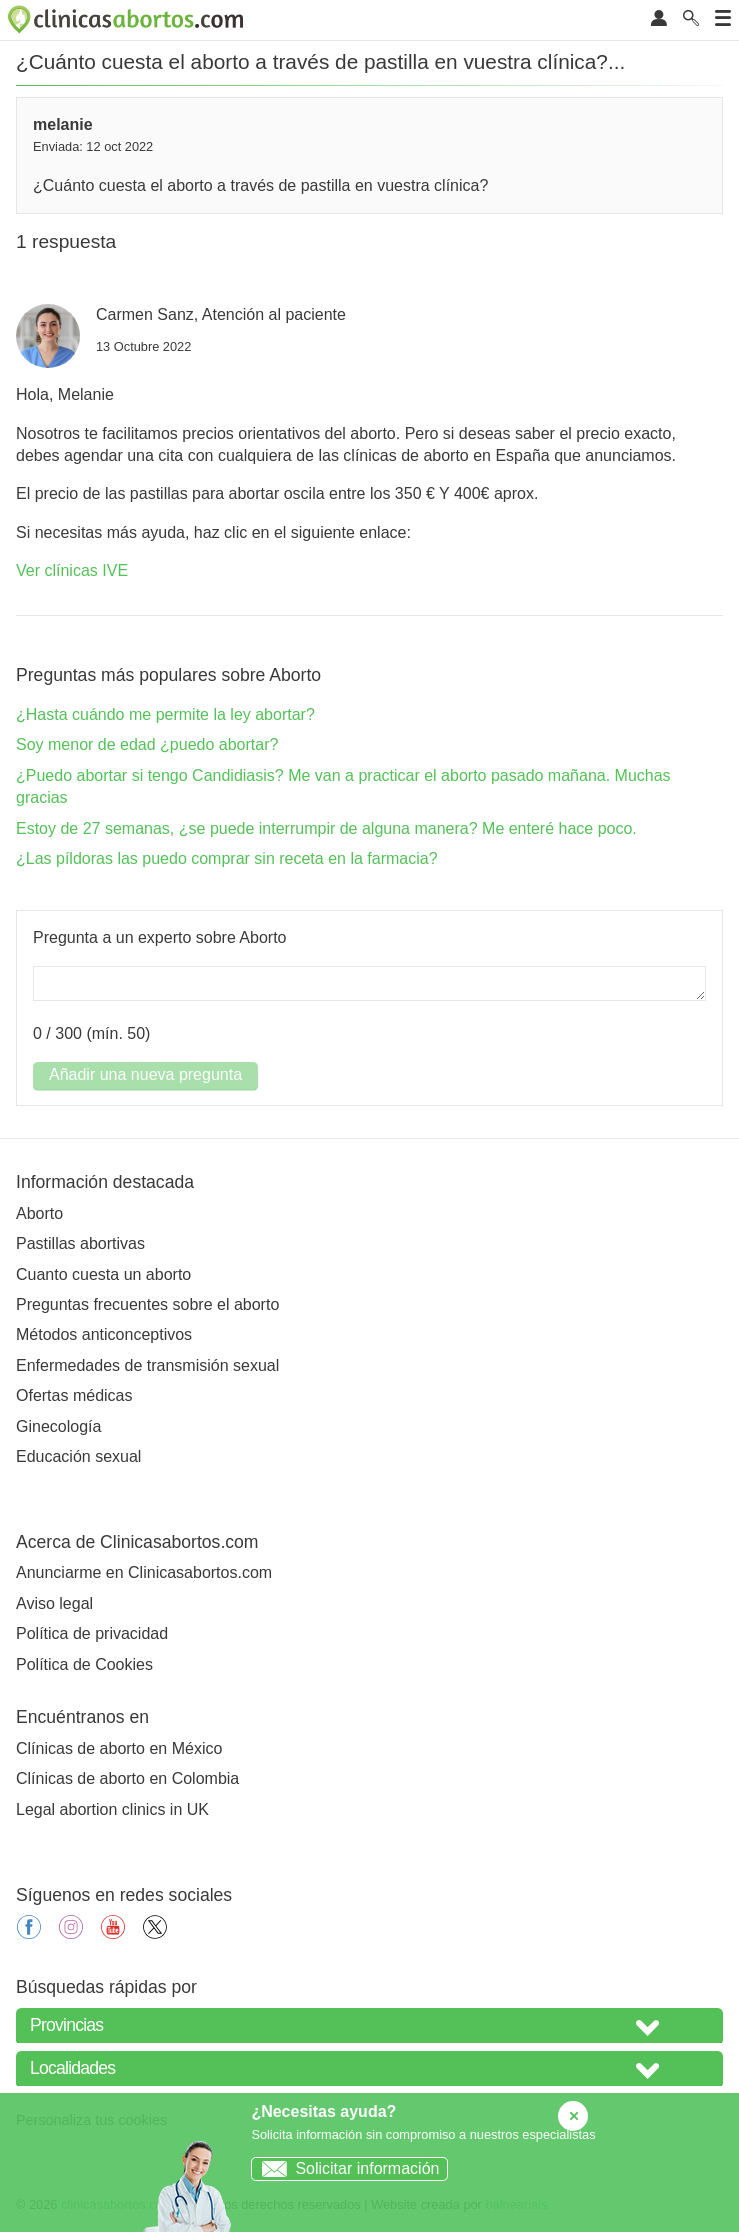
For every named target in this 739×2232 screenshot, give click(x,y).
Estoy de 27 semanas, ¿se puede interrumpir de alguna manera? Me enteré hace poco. (326, 828)
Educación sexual (78, 1456)
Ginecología (58, 1426)
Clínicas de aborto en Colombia (127, 1778)
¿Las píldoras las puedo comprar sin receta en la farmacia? (227, 858)
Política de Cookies (84, 1664)
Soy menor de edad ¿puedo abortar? (147, 744)
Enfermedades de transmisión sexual (147, 1365)
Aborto (39, 1213)
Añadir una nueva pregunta (145, 1074)
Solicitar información (345, 2168)
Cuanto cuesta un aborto (103, 1274)
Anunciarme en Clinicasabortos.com (144, 1572)
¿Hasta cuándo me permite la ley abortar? (165, 714)
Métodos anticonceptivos (104, 1334)
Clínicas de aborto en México (119, 1748)
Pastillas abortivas (80, 1243)
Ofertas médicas (74, 1395)
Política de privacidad (92, 1633)
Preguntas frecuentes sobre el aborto (147, 1304)
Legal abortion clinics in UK (112, 1809)
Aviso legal (54, 1603)
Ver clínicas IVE (72, 570)
